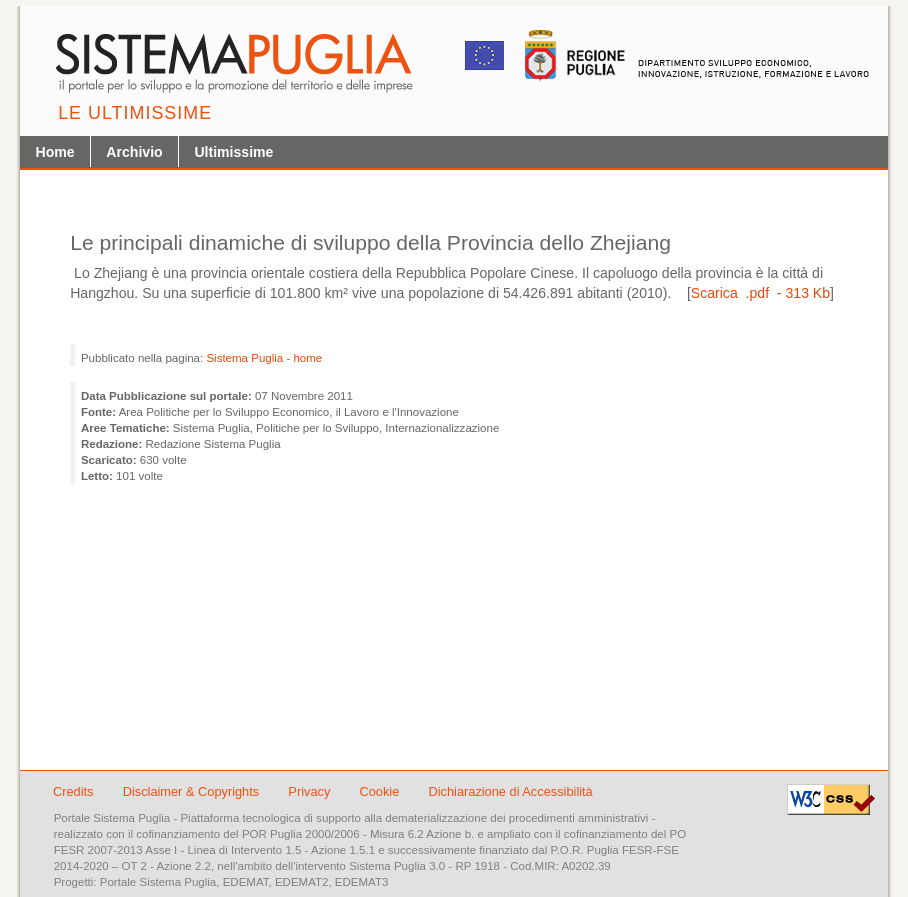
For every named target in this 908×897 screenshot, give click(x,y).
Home (55, 152)
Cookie (380, 791)
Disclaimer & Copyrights (193, 791)
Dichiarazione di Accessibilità (510, 791)
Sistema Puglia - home (264, 358)
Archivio (134, 152)
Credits (73, 791)
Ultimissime (233, 152)
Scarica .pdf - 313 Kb (760, 293)
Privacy (311, 791)
